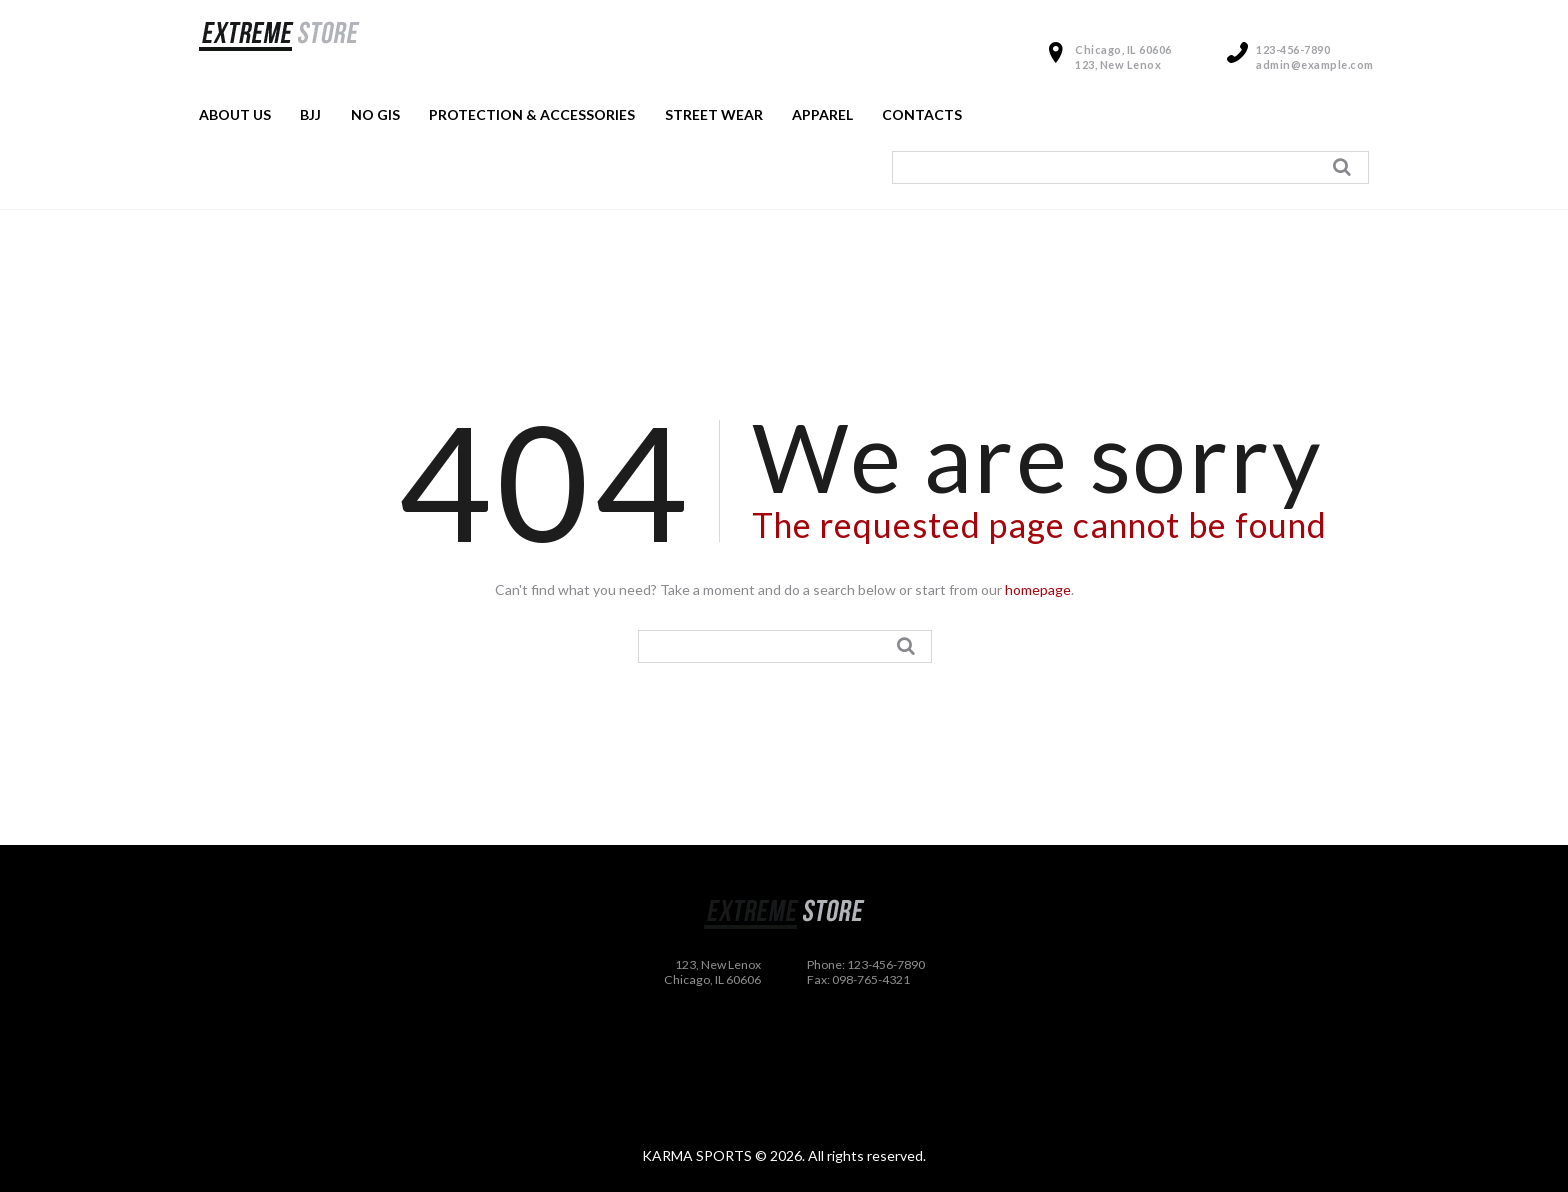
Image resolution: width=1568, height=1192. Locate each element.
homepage (1038, 589)
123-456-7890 (1293, 49)
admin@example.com (1315, 64)
